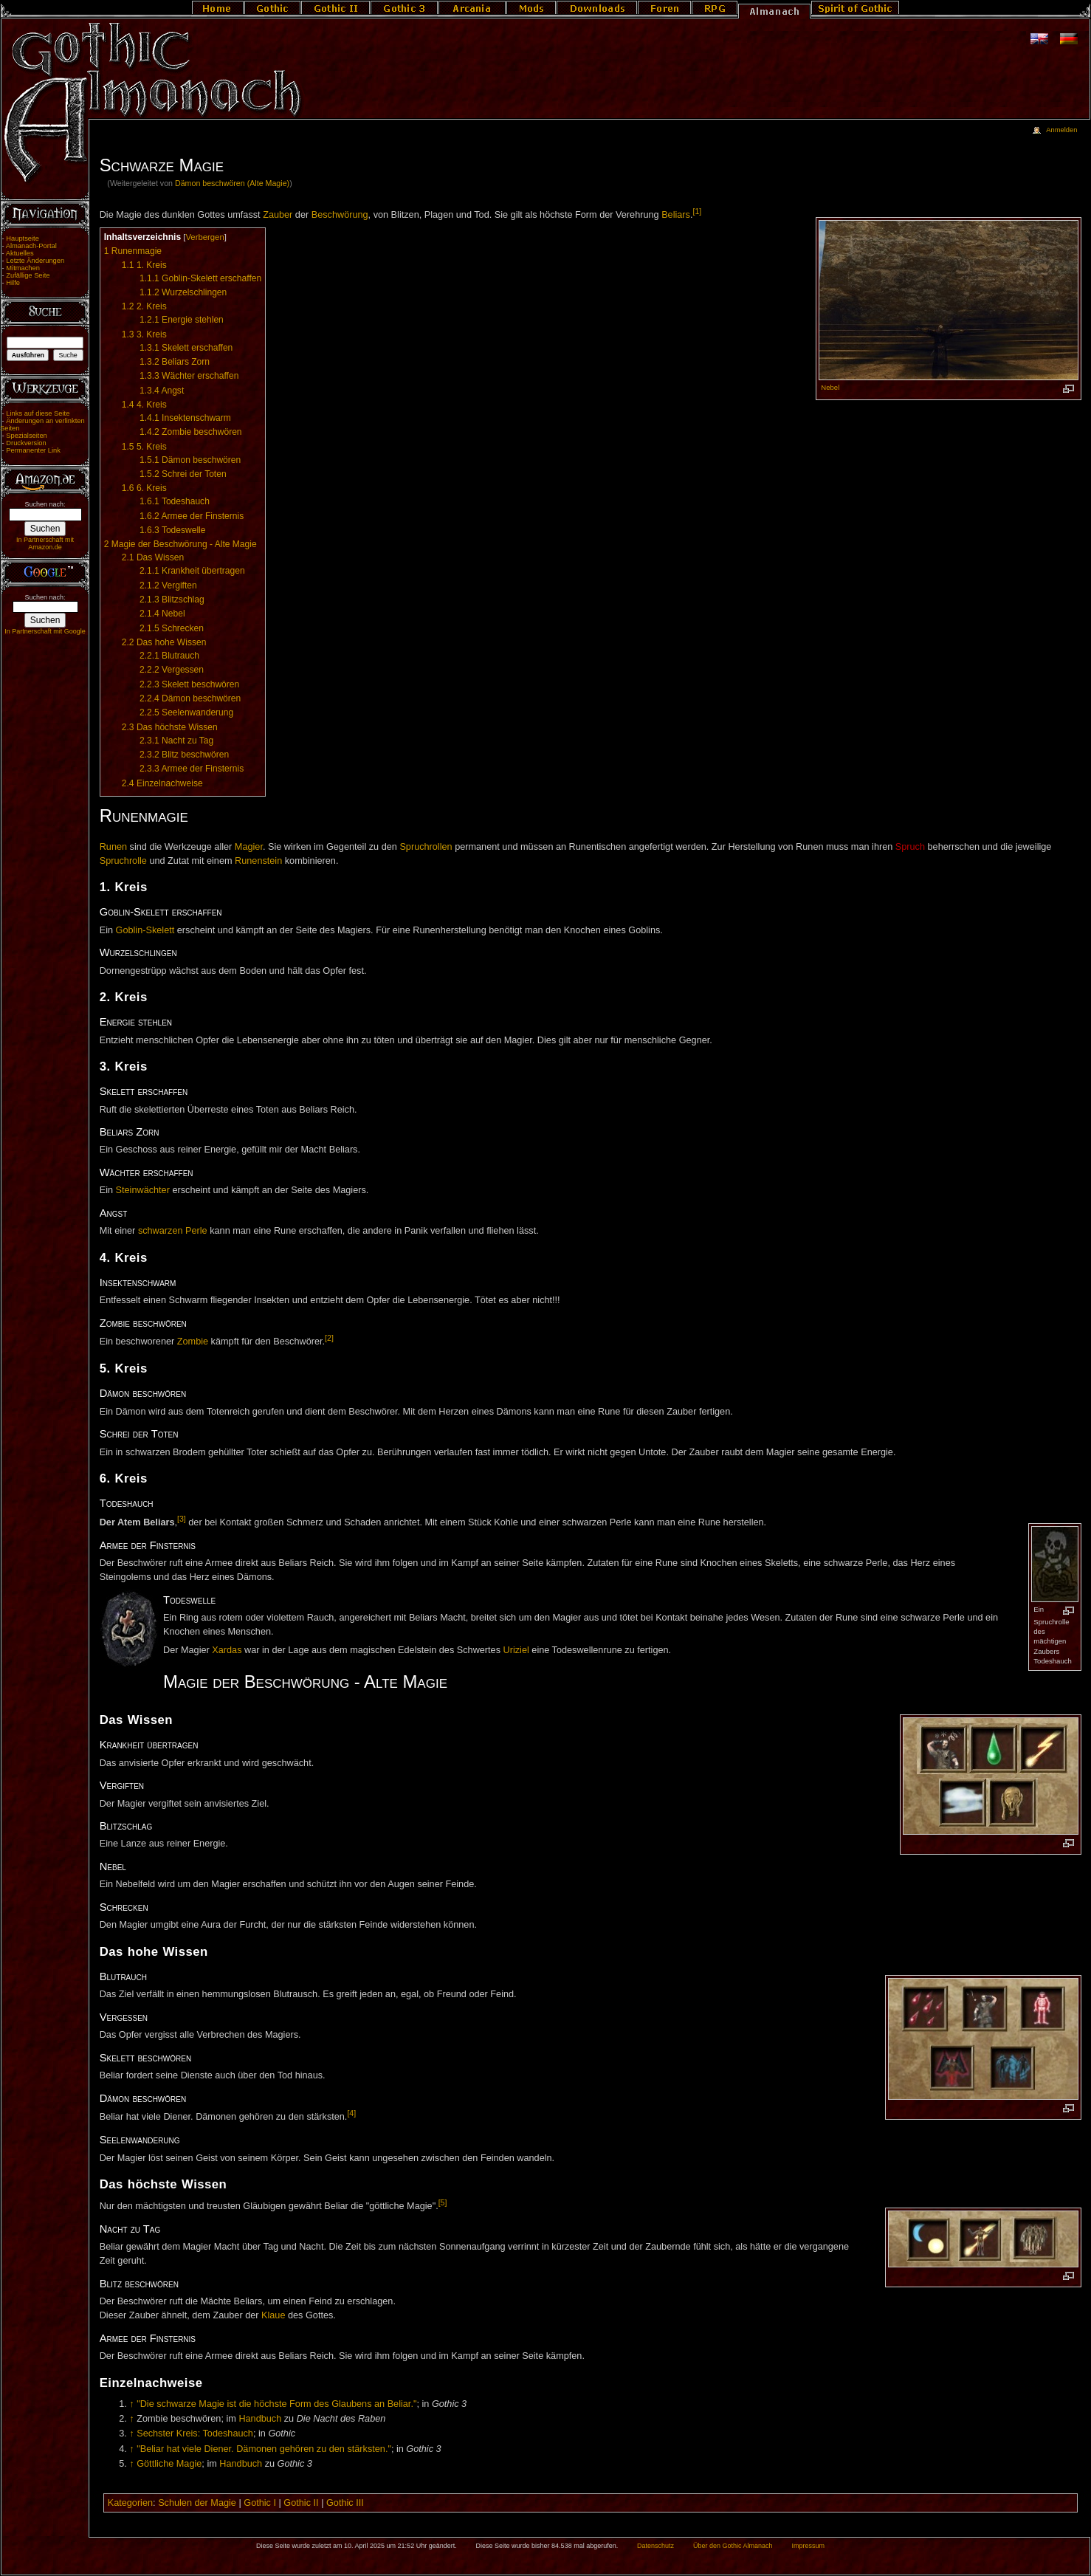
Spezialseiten (26, 435)
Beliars (675, 215)
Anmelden (1061, 130)
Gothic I (260, 2503)
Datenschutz (655, 2545)
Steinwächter (143, 1190)
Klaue (273, 2315)
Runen (113, 847)
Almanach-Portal (31, 246)
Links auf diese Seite (37, 413)
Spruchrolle (123, 861)
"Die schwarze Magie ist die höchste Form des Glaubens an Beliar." (276, 2404)
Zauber (277, 215)
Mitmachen (23, 268)
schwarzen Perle (172, 1231)
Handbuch (259, 2419)
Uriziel (516, 1650)
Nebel (830, 387)
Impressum (808, 2545)
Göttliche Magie (169, 2464)
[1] (696, 211)
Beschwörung (340, 215)
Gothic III (345, 2503)
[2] (329, 1337)
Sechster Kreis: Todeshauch (195, 2433)
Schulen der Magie (197, 2503)
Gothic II (300, 2503)
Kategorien (130, 2503)
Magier (249, 847)
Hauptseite (22, 238)
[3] (181, 1518)
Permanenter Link (33, 450)
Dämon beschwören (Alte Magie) (232, 183)
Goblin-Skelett (145, 930)
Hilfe (13, 282)
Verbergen (204, 237)
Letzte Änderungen (35, 260)
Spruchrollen (425, 847)
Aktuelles (20, 253)
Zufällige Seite (27, 275)
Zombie (192, 1342)
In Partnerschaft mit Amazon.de (45, 543)
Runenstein (258, 861)
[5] (442, 2202)
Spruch (910, 847)
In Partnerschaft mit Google (45, 631)
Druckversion (26, 443)
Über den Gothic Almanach (733, 2545)
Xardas (226, 1650)
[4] (351, 2113)
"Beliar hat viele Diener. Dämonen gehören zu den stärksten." (264, 2449)
